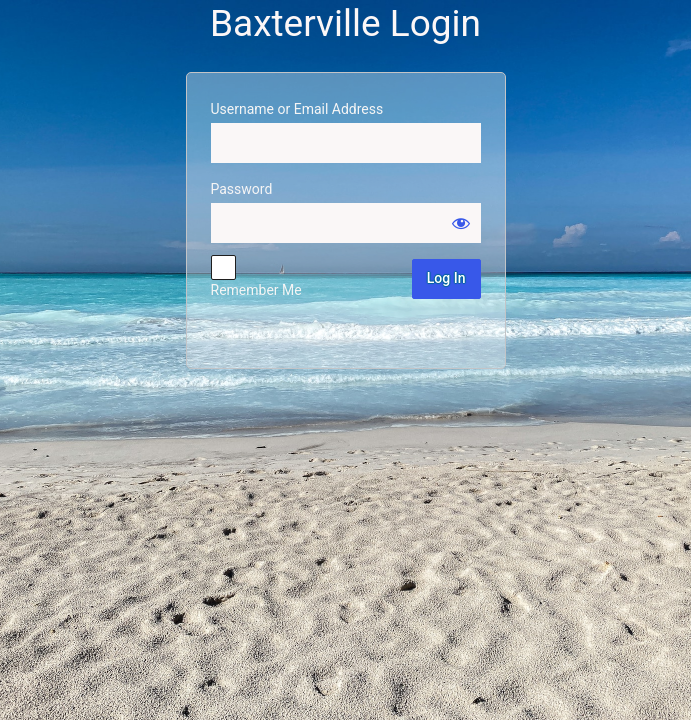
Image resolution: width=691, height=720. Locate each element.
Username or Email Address (297, 109)
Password (242, 189)
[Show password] (461, 223)
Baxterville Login (345, 23)
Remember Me (256, 290)
